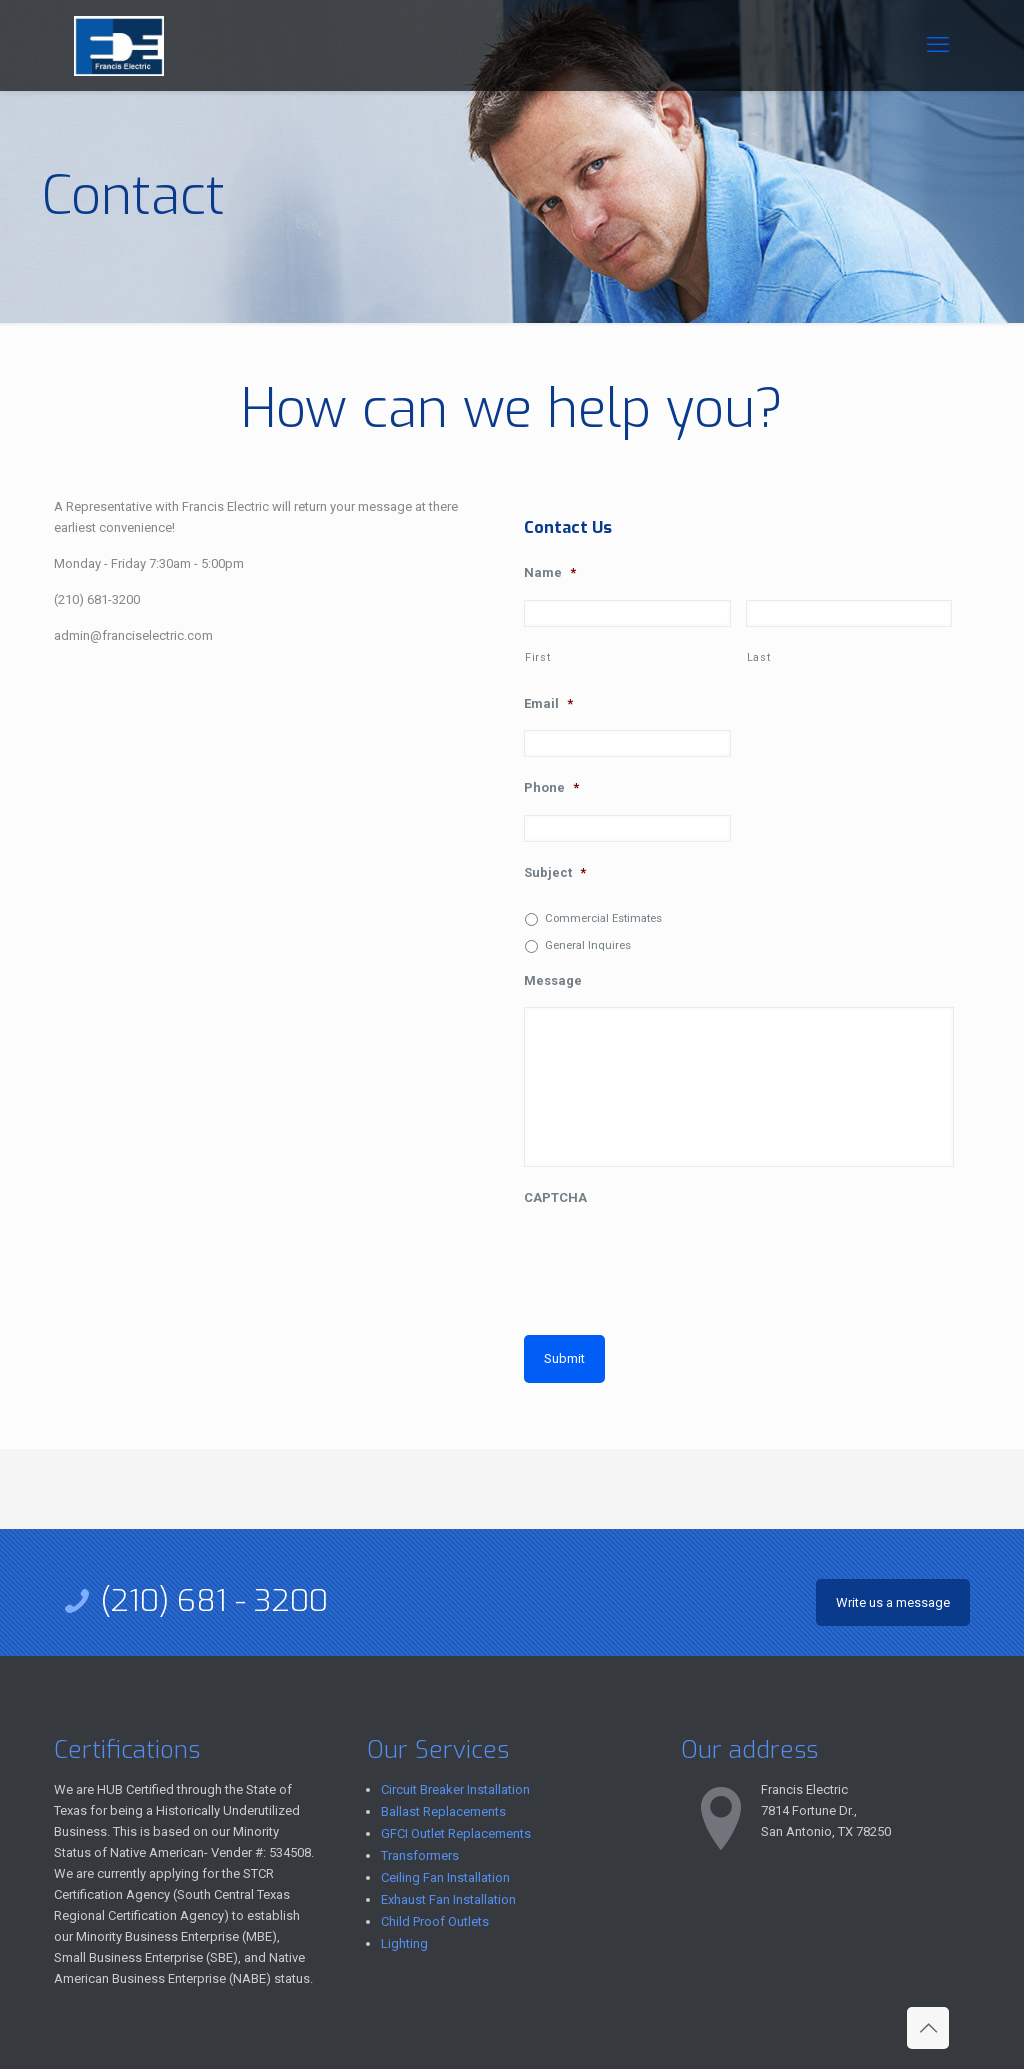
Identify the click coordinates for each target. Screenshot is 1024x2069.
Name (550, 572)
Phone (551, 787)
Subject (555, 872)
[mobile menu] (938, 45)
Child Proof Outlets (435, 1921)
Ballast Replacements (443, 1811)
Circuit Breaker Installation (455, 1789)
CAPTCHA (555, 1197)
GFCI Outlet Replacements (456, 1833)
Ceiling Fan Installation (445, 1877)
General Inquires (588, 945)
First (537, 657)
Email (548, 703)
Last (759, 657)
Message (553, 980)
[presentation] (676, 1264)
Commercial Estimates (603, 918)
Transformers (420, 1855)
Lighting (404, 1943)
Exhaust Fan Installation (448, 1899)
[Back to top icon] (928, 2028)
